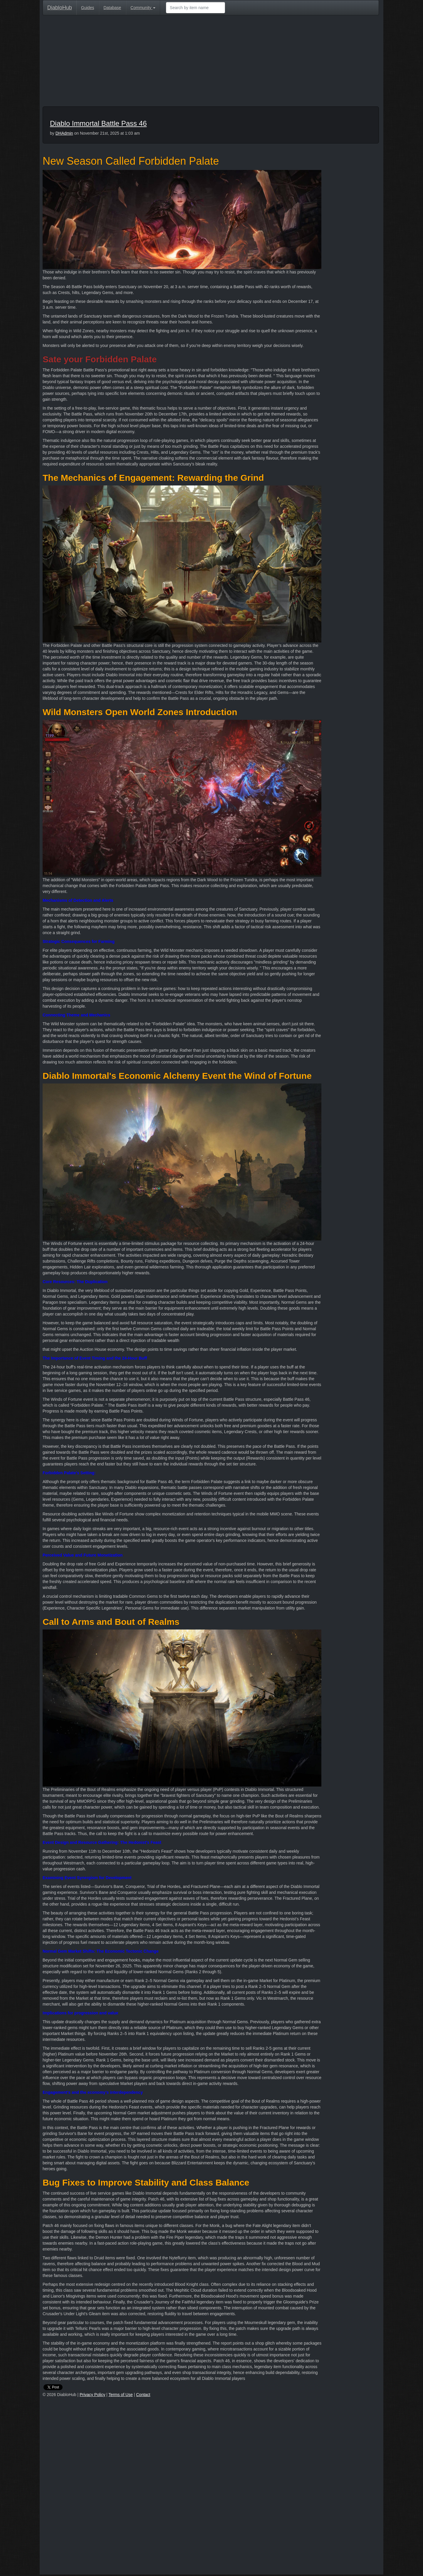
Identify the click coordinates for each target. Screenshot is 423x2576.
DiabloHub (59, 7)
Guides (87, 7)
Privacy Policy (92, 2394)
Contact (143, 2394)
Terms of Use (120, 2394)
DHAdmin (64, 133)
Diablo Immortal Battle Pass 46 (98, 123)
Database (112, 7)
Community (142, 7)
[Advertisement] (211, 62)
